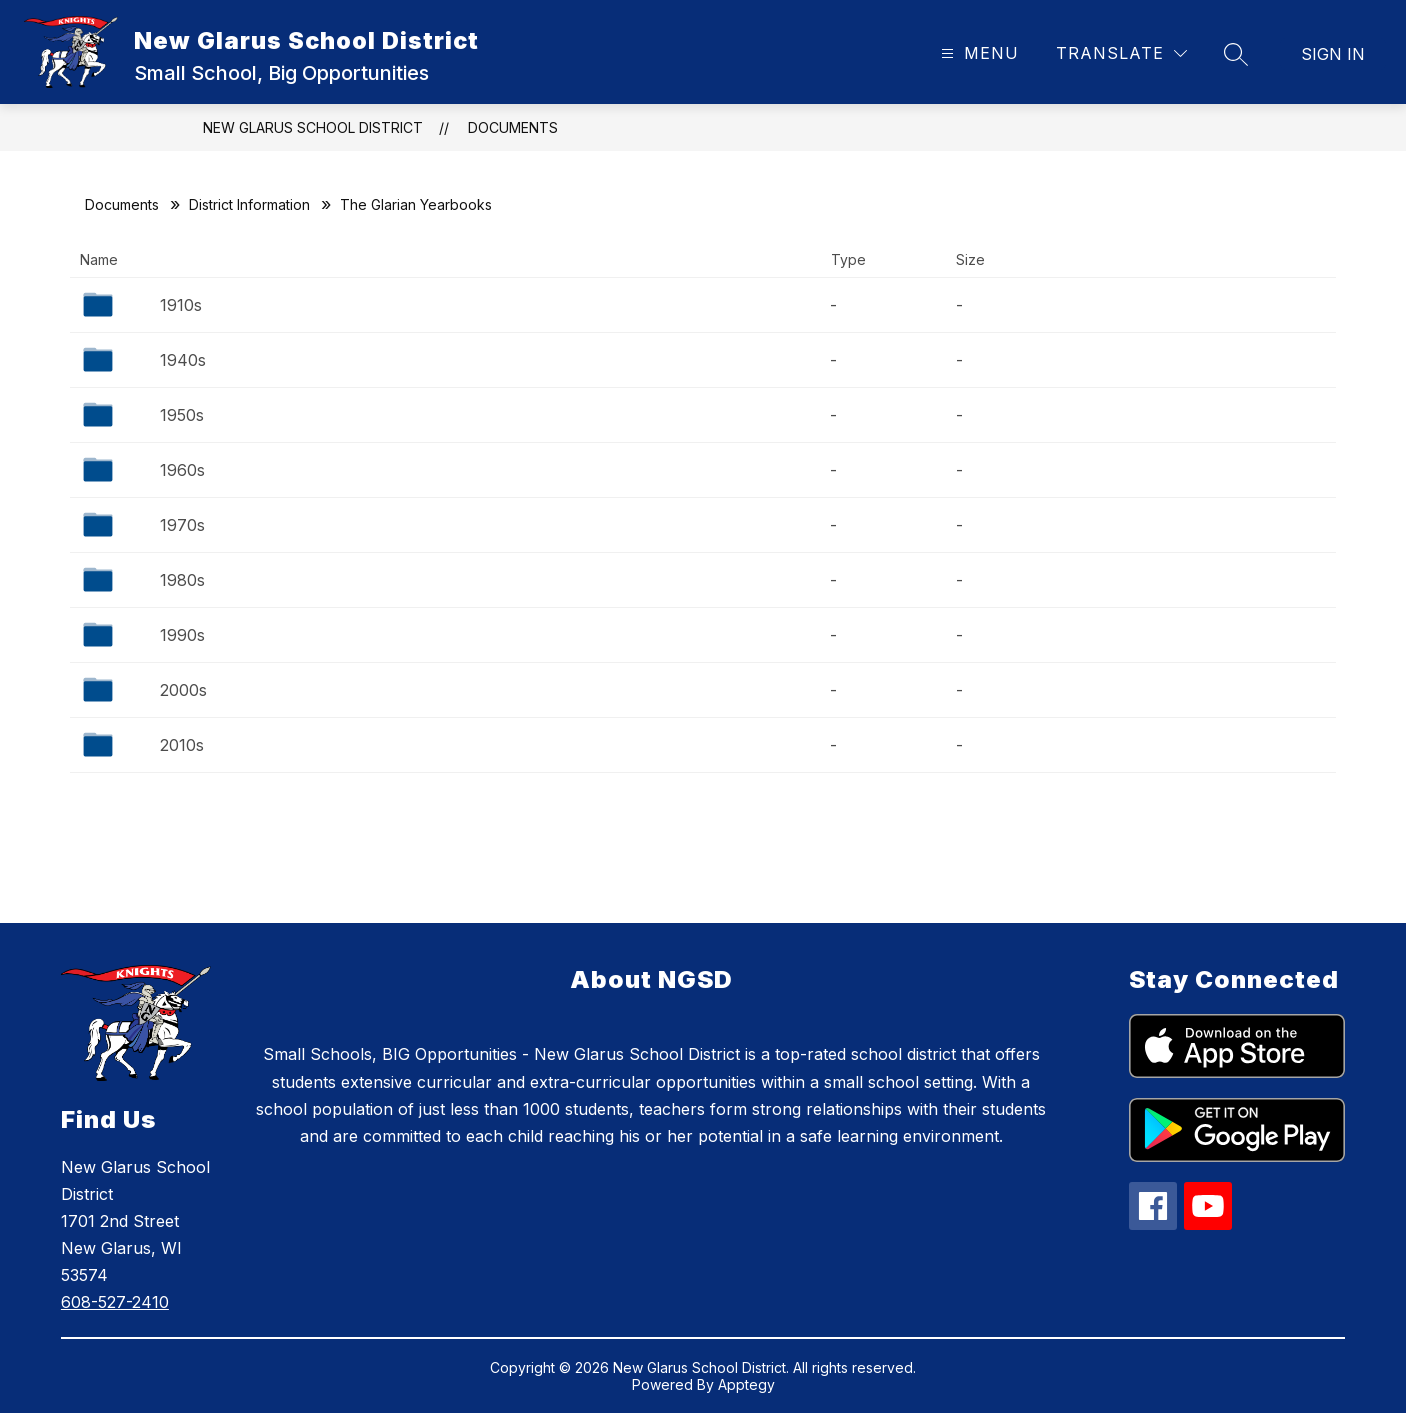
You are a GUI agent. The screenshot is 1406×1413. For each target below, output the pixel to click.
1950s (182, 415)
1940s (183, 360)
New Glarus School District (313, 127)
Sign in (1333, 54)
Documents (513, 127)
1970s (182, 525)
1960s (182, 470)
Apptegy (746, 1384)
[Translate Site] (1121, 53)
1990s (182, 635)
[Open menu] (977, 53)
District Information (249, 204)
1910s (181, 305)
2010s (182, 745)
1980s (182, 580)
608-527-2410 (115, 1302)
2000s (183, 690)
